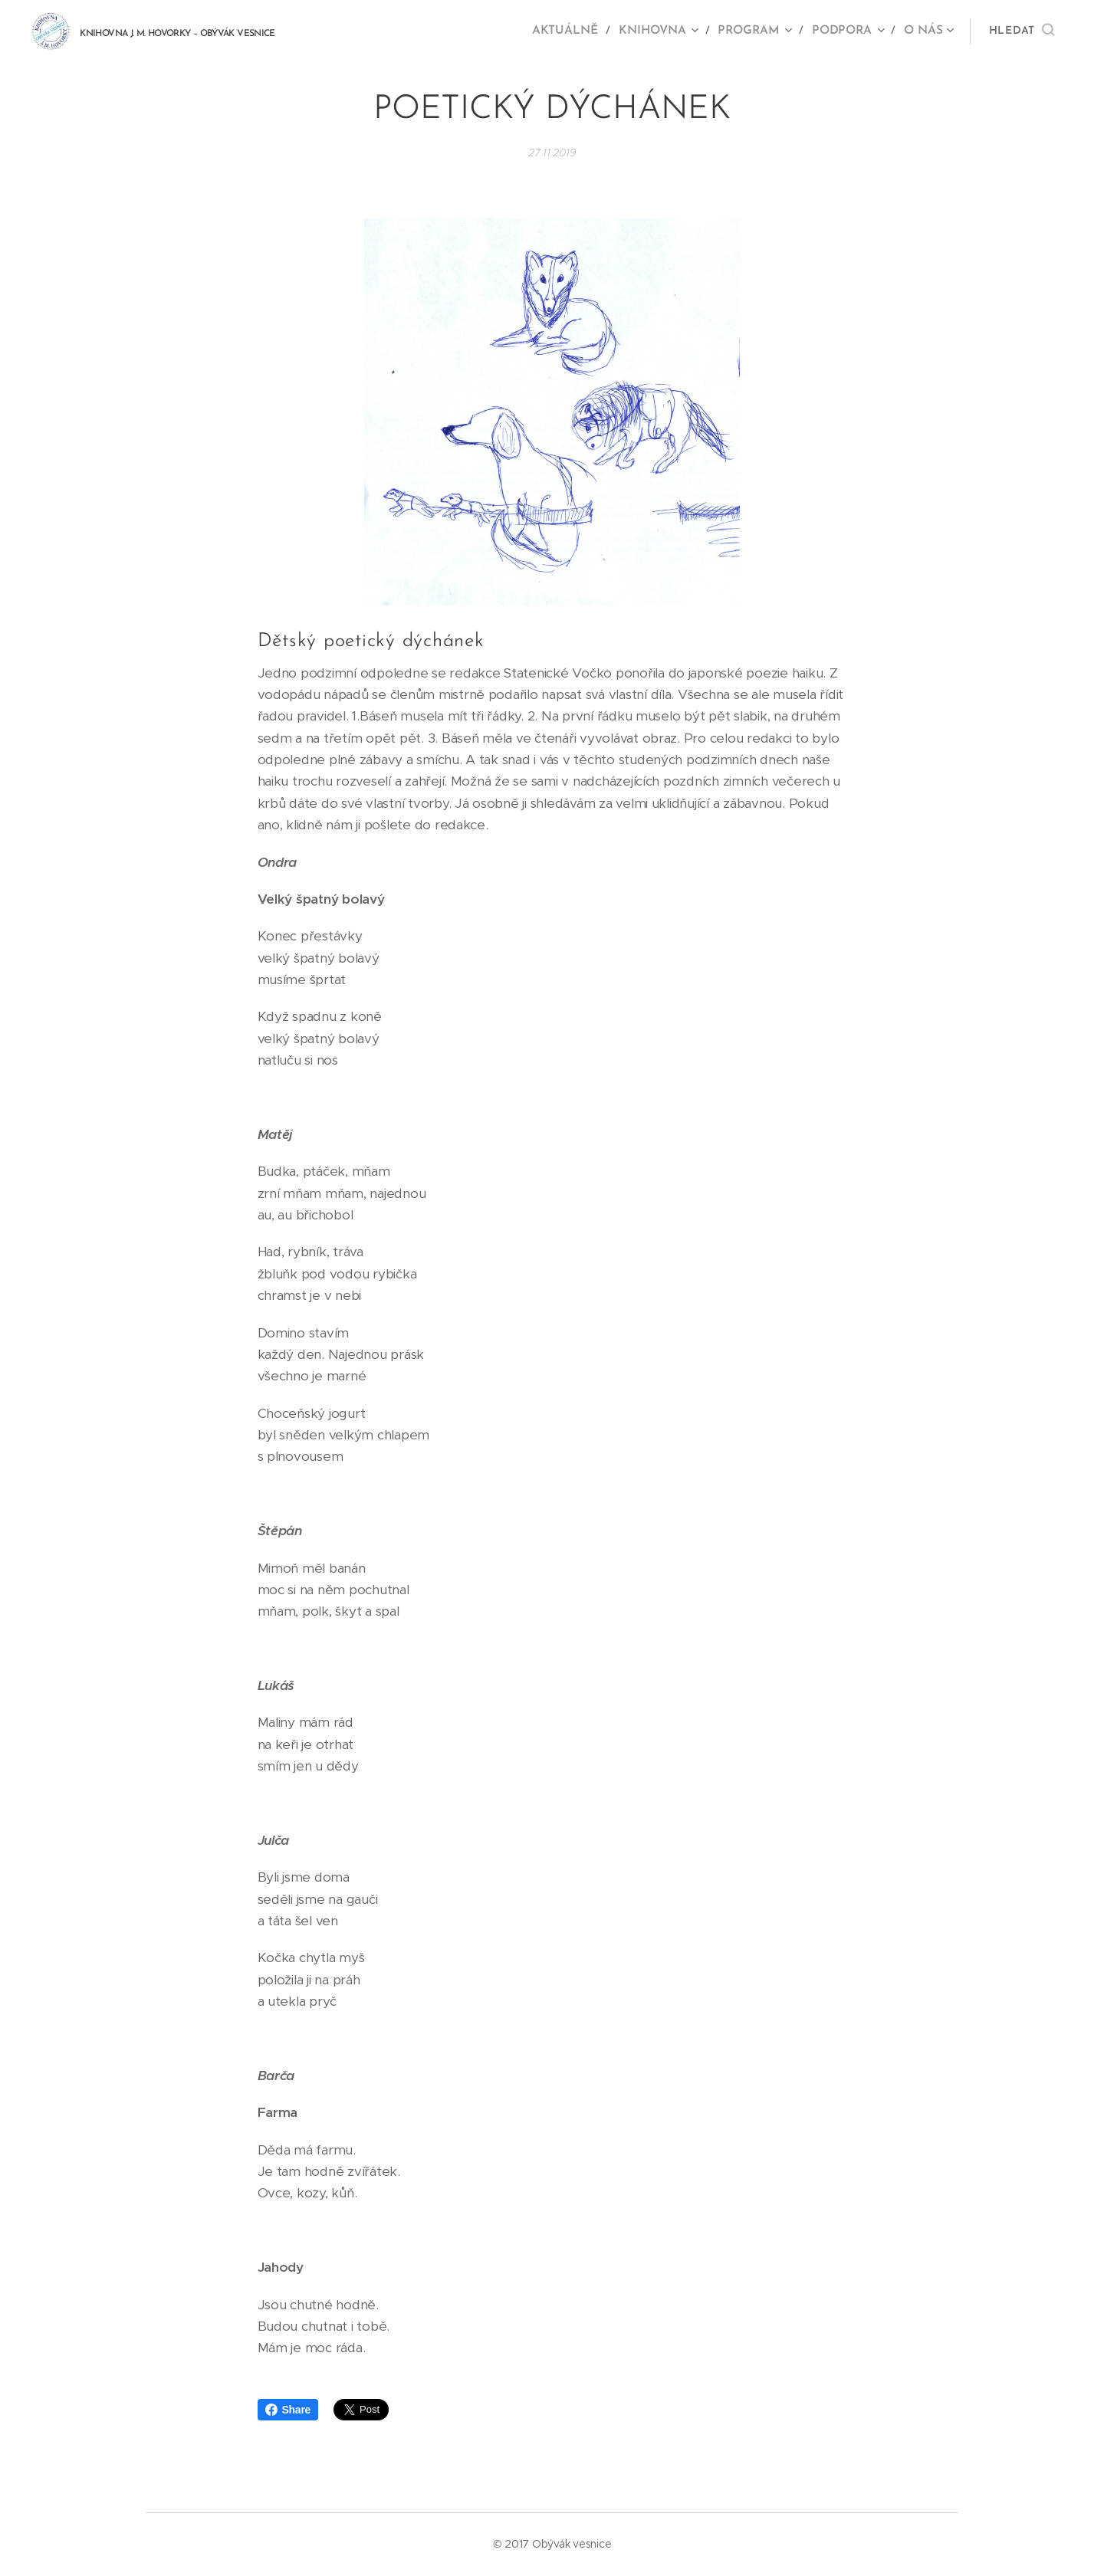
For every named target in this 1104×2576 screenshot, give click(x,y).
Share (288, 2410)
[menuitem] (576, 31)
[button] (1021, 31)
